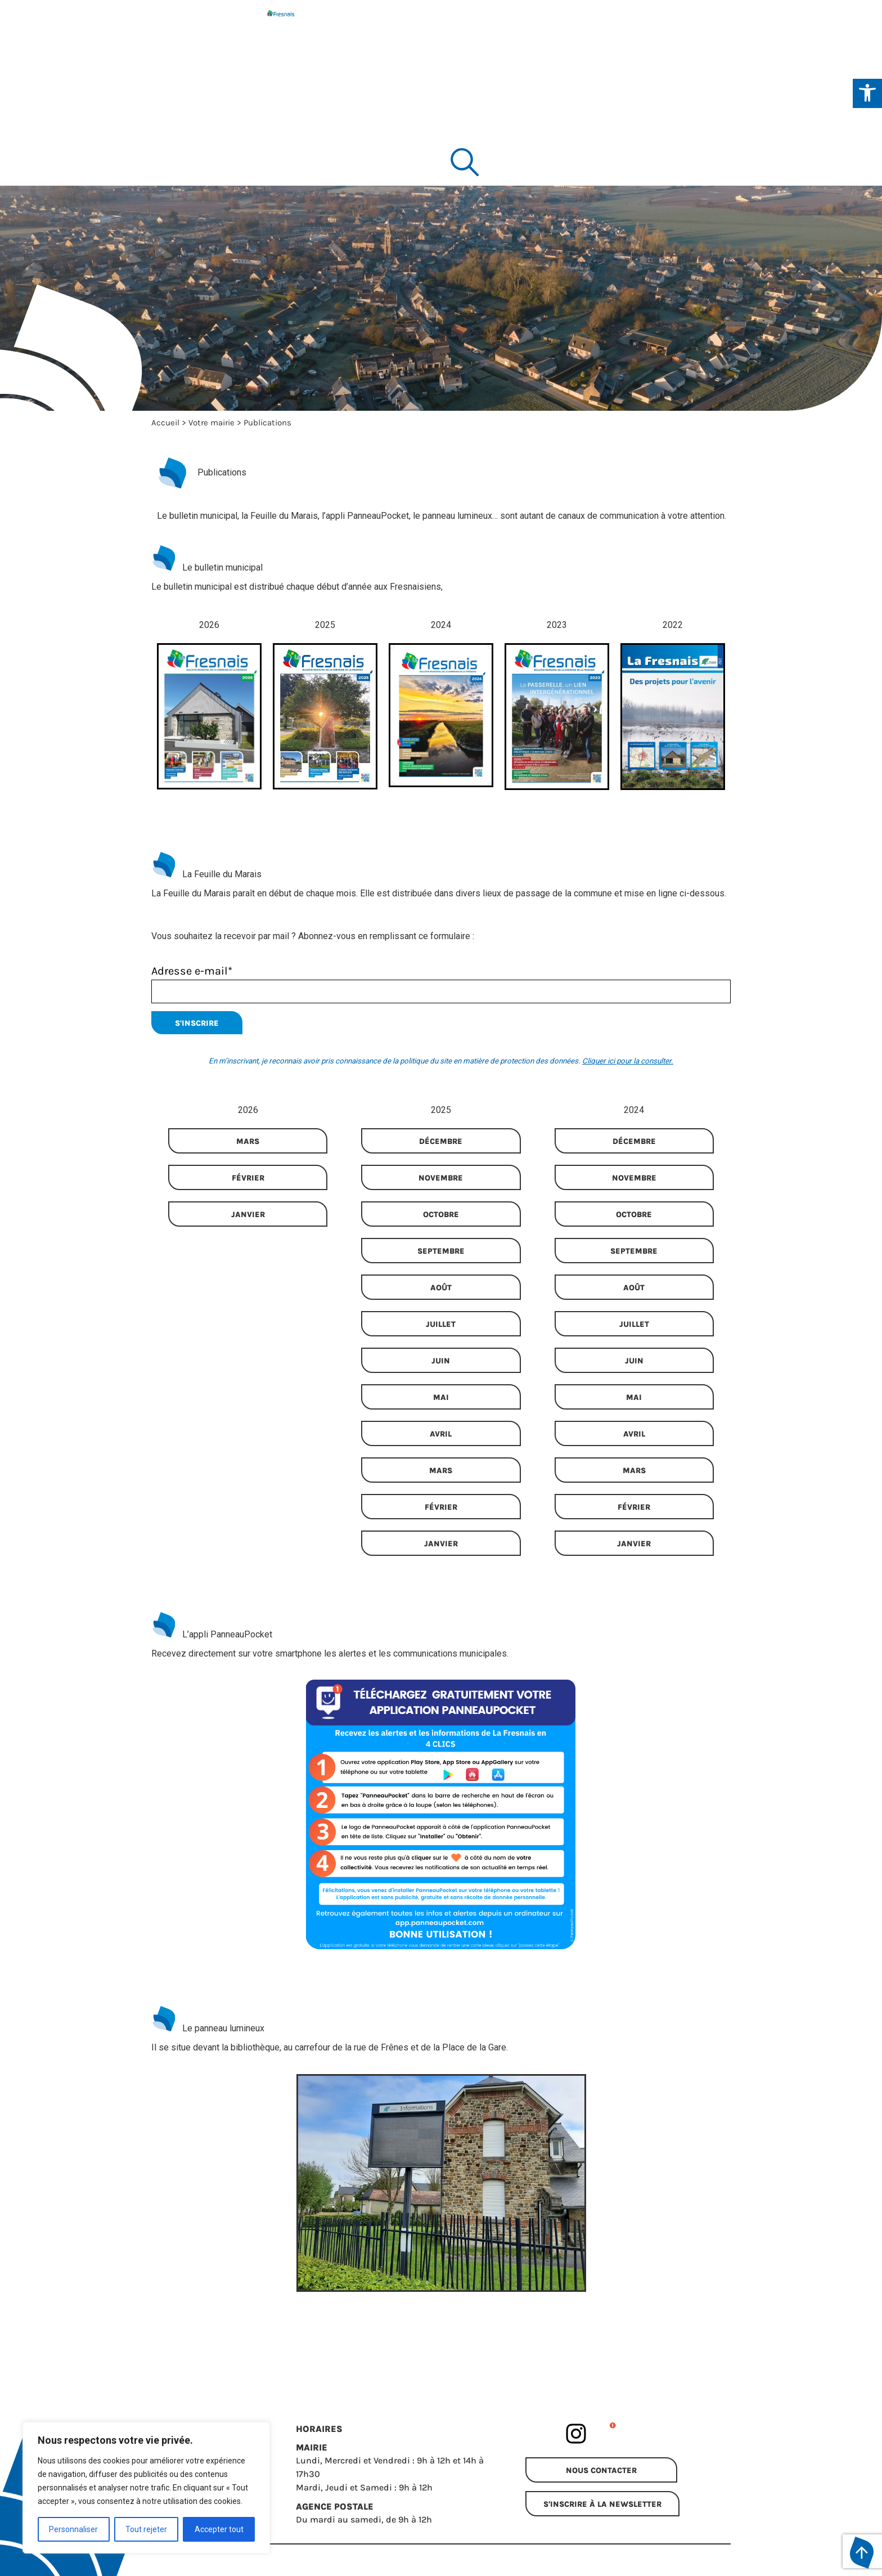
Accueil (165, 423)
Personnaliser (73, 2529)
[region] (146, 2487)
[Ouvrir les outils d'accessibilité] (867, 93)
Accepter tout (219, 2529)
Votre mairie (211, 423)
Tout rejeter (146, 2529)
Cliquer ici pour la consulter (626, 1061)
